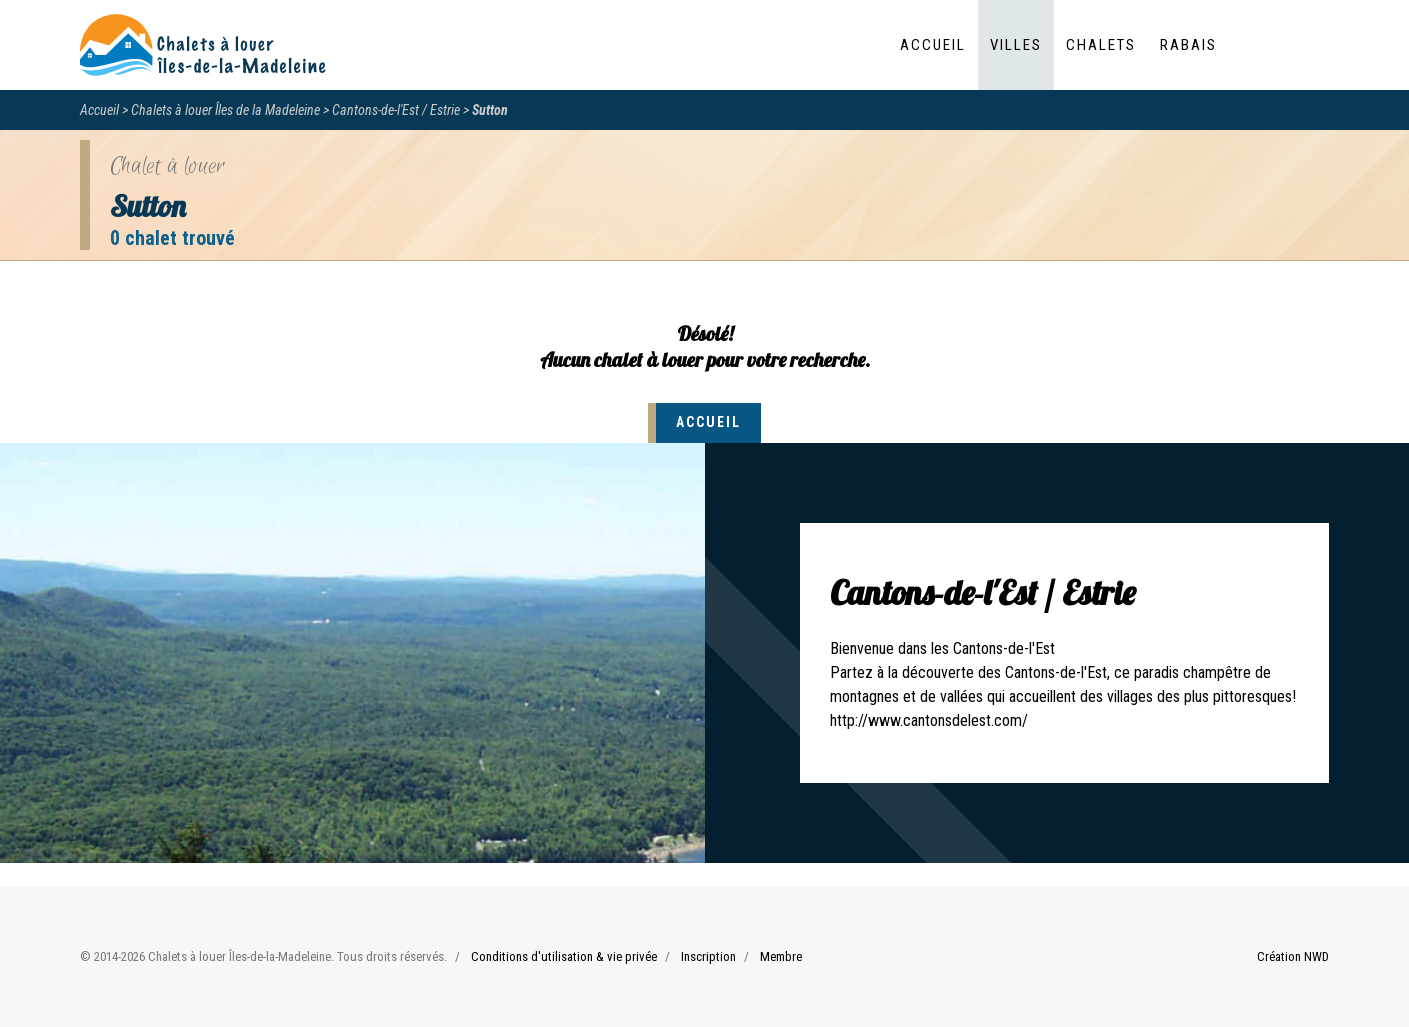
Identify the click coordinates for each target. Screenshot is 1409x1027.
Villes (1016, 45)
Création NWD (1293, 956)
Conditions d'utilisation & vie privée (564, 956)
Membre (781, 956)
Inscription (708, 956)
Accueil (933, 45)
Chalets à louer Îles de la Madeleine (225, 110)
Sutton (490, 110)
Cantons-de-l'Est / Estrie (396, 110)
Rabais (1188, 45)
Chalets (1101, 45)
